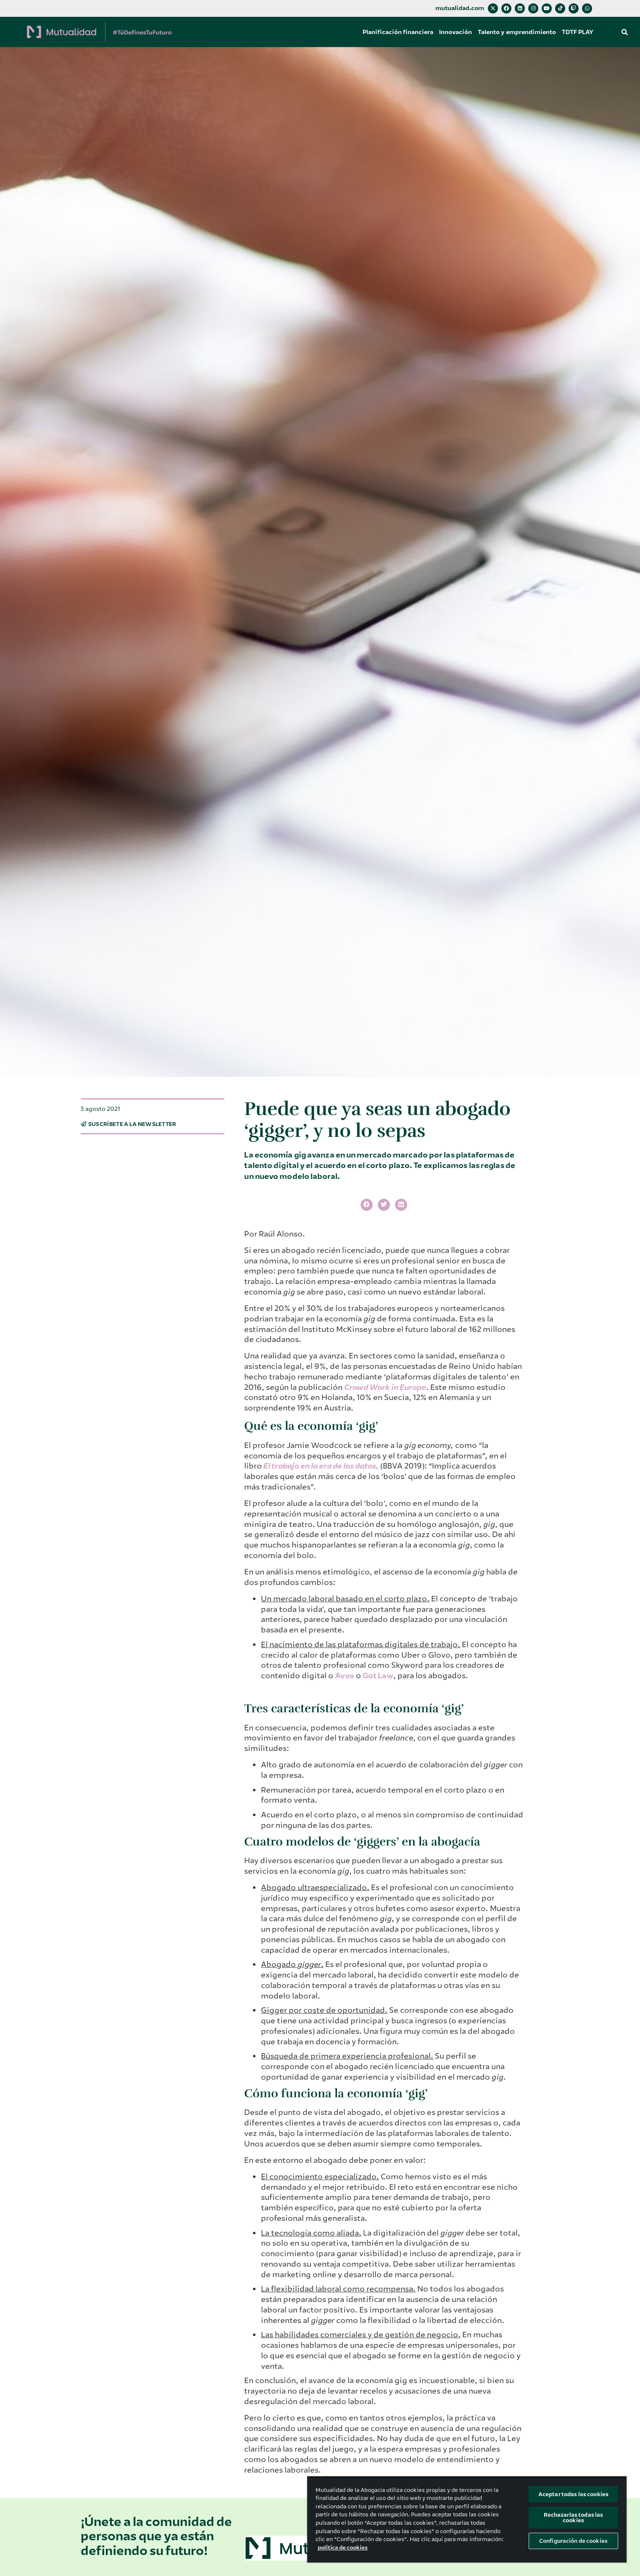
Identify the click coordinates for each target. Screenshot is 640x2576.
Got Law (378, 1676)
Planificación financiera (398, 32)
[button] (624, 32)
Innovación (455, 32)
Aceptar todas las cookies (573, 2494)
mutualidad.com (459, 8)
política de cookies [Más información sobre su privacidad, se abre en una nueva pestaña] (343, 2547)
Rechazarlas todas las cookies (573, 2517)
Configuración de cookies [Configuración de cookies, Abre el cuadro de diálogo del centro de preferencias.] (573, 2540)
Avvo (344, 1676)
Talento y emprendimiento (517, 32)
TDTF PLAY (577, 32)
